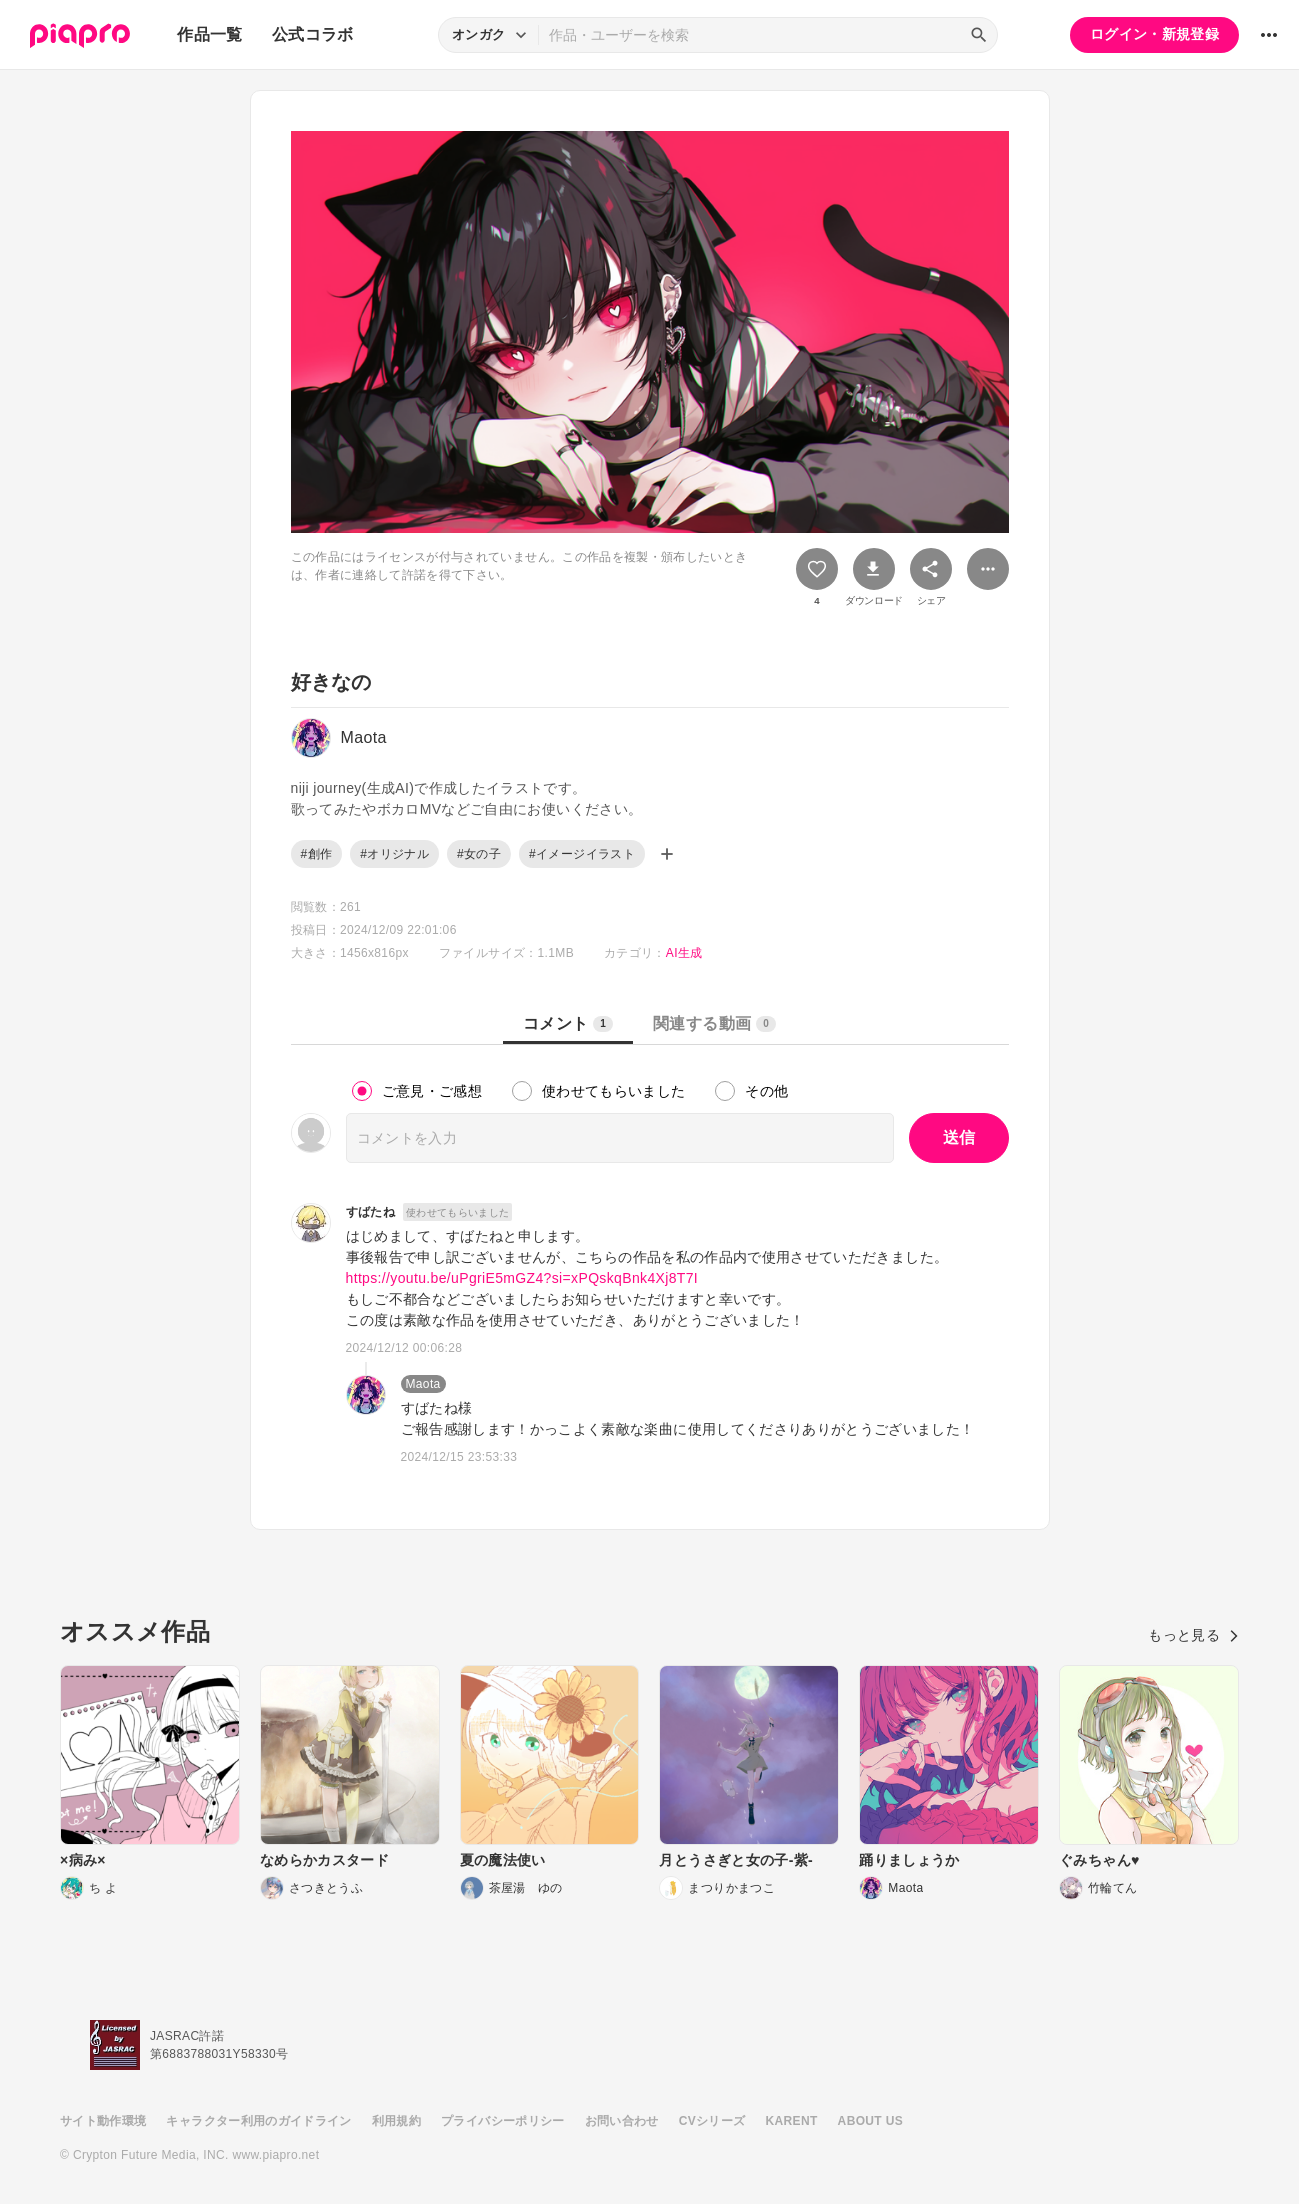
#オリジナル (394, 854)
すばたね (370, 1212)
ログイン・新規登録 (1154, 34)
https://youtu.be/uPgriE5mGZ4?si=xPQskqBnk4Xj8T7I (522, 1278)
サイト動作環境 (103, 2121)
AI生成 (684, 953)
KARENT (792, 2121)
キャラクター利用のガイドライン (258, 2121)
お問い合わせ (622, 2121)
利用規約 (396, 2121)
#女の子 (479, 854)
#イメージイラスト (582, 854)
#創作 (317, 854)
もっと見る (1193, 1635)
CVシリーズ (712, 2121)
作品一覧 (209, 34)
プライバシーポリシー (503, 2121)
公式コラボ (313, 34)
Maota (423, 1384)
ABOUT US (870, 2121)
